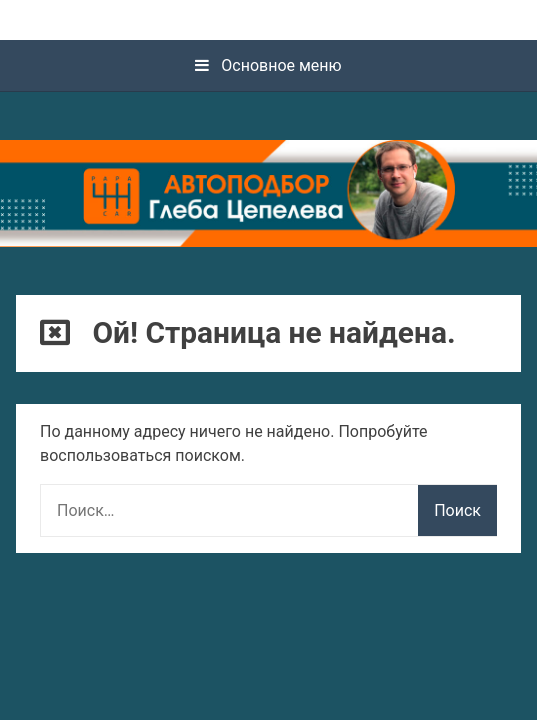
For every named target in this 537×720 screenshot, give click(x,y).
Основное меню (268, 65)
